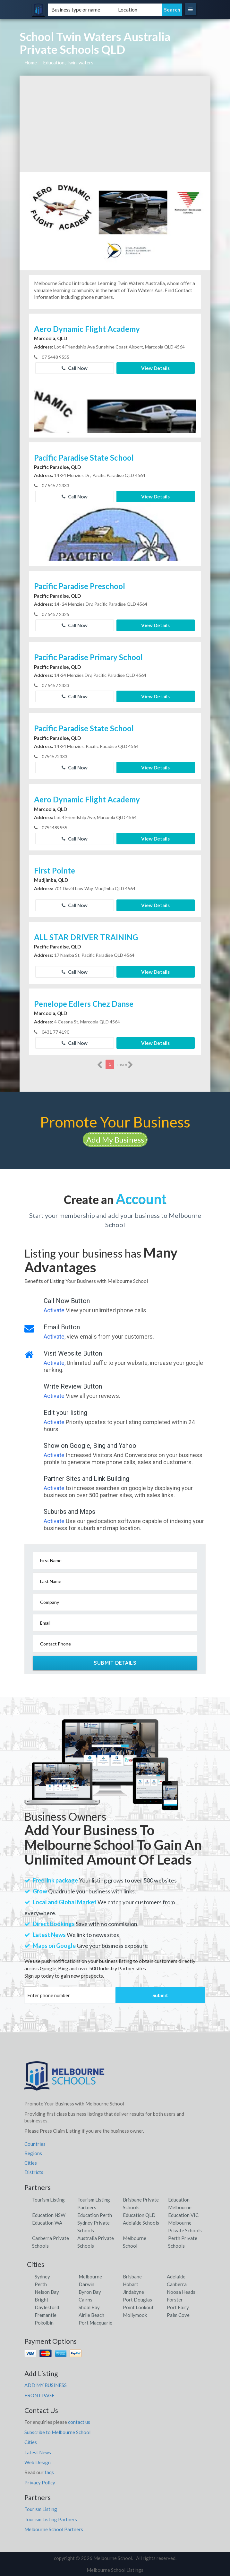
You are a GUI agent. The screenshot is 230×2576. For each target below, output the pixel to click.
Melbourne (90, 2276)
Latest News (37, 2452)
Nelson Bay (47, 2292)
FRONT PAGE (39, 2395)
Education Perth (94, 2215)
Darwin (86, 2284)
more (125, 1065)
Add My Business (115, 1139)
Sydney (42, 2276)
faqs (49, 2472)
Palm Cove (178, 2315)
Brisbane (132, 2276)
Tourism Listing (48, 2200)
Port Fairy (178, 2307)
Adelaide (176, 2276)
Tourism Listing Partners (50, 2519)
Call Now (75, 368)
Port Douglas (137, 2299)
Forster (175, 2299)
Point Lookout (138, 2307)
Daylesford (47, 2307)
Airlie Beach (91, 2315)
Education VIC (183, 2215)
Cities (30, 2163)
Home (30, 62)
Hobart (130, 2284)
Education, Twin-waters (68, 62)
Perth (41, 2284)
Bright (41, 2299)
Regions (33, 2153)
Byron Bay (90, 2292)
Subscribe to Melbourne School (57, 2432)
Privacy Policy (39, 2482)
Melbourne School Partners (53, 2529)
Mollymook (135, 2315)
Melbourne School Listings (115, 2570)
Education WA (47, 2223)
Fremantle (45, 2315)
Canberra (177, 2284)
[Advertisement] (115, 123)
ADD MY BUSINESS (45, 2385)
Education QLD (139, 2215)
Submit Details (115, 1663)
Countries (35, 2144)
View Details (155, 368)
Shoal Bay (89, 2307)
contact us (79, 2422)
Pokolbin (44, 2323)
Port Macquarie (95, 2323)
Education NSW (48, 2215)
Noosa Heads (181, 2292)
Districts (33, 2172)
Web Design (37, 2462)
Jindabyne (133, 2292)
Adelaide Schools (141, 2223)
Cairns (85, 2299)
